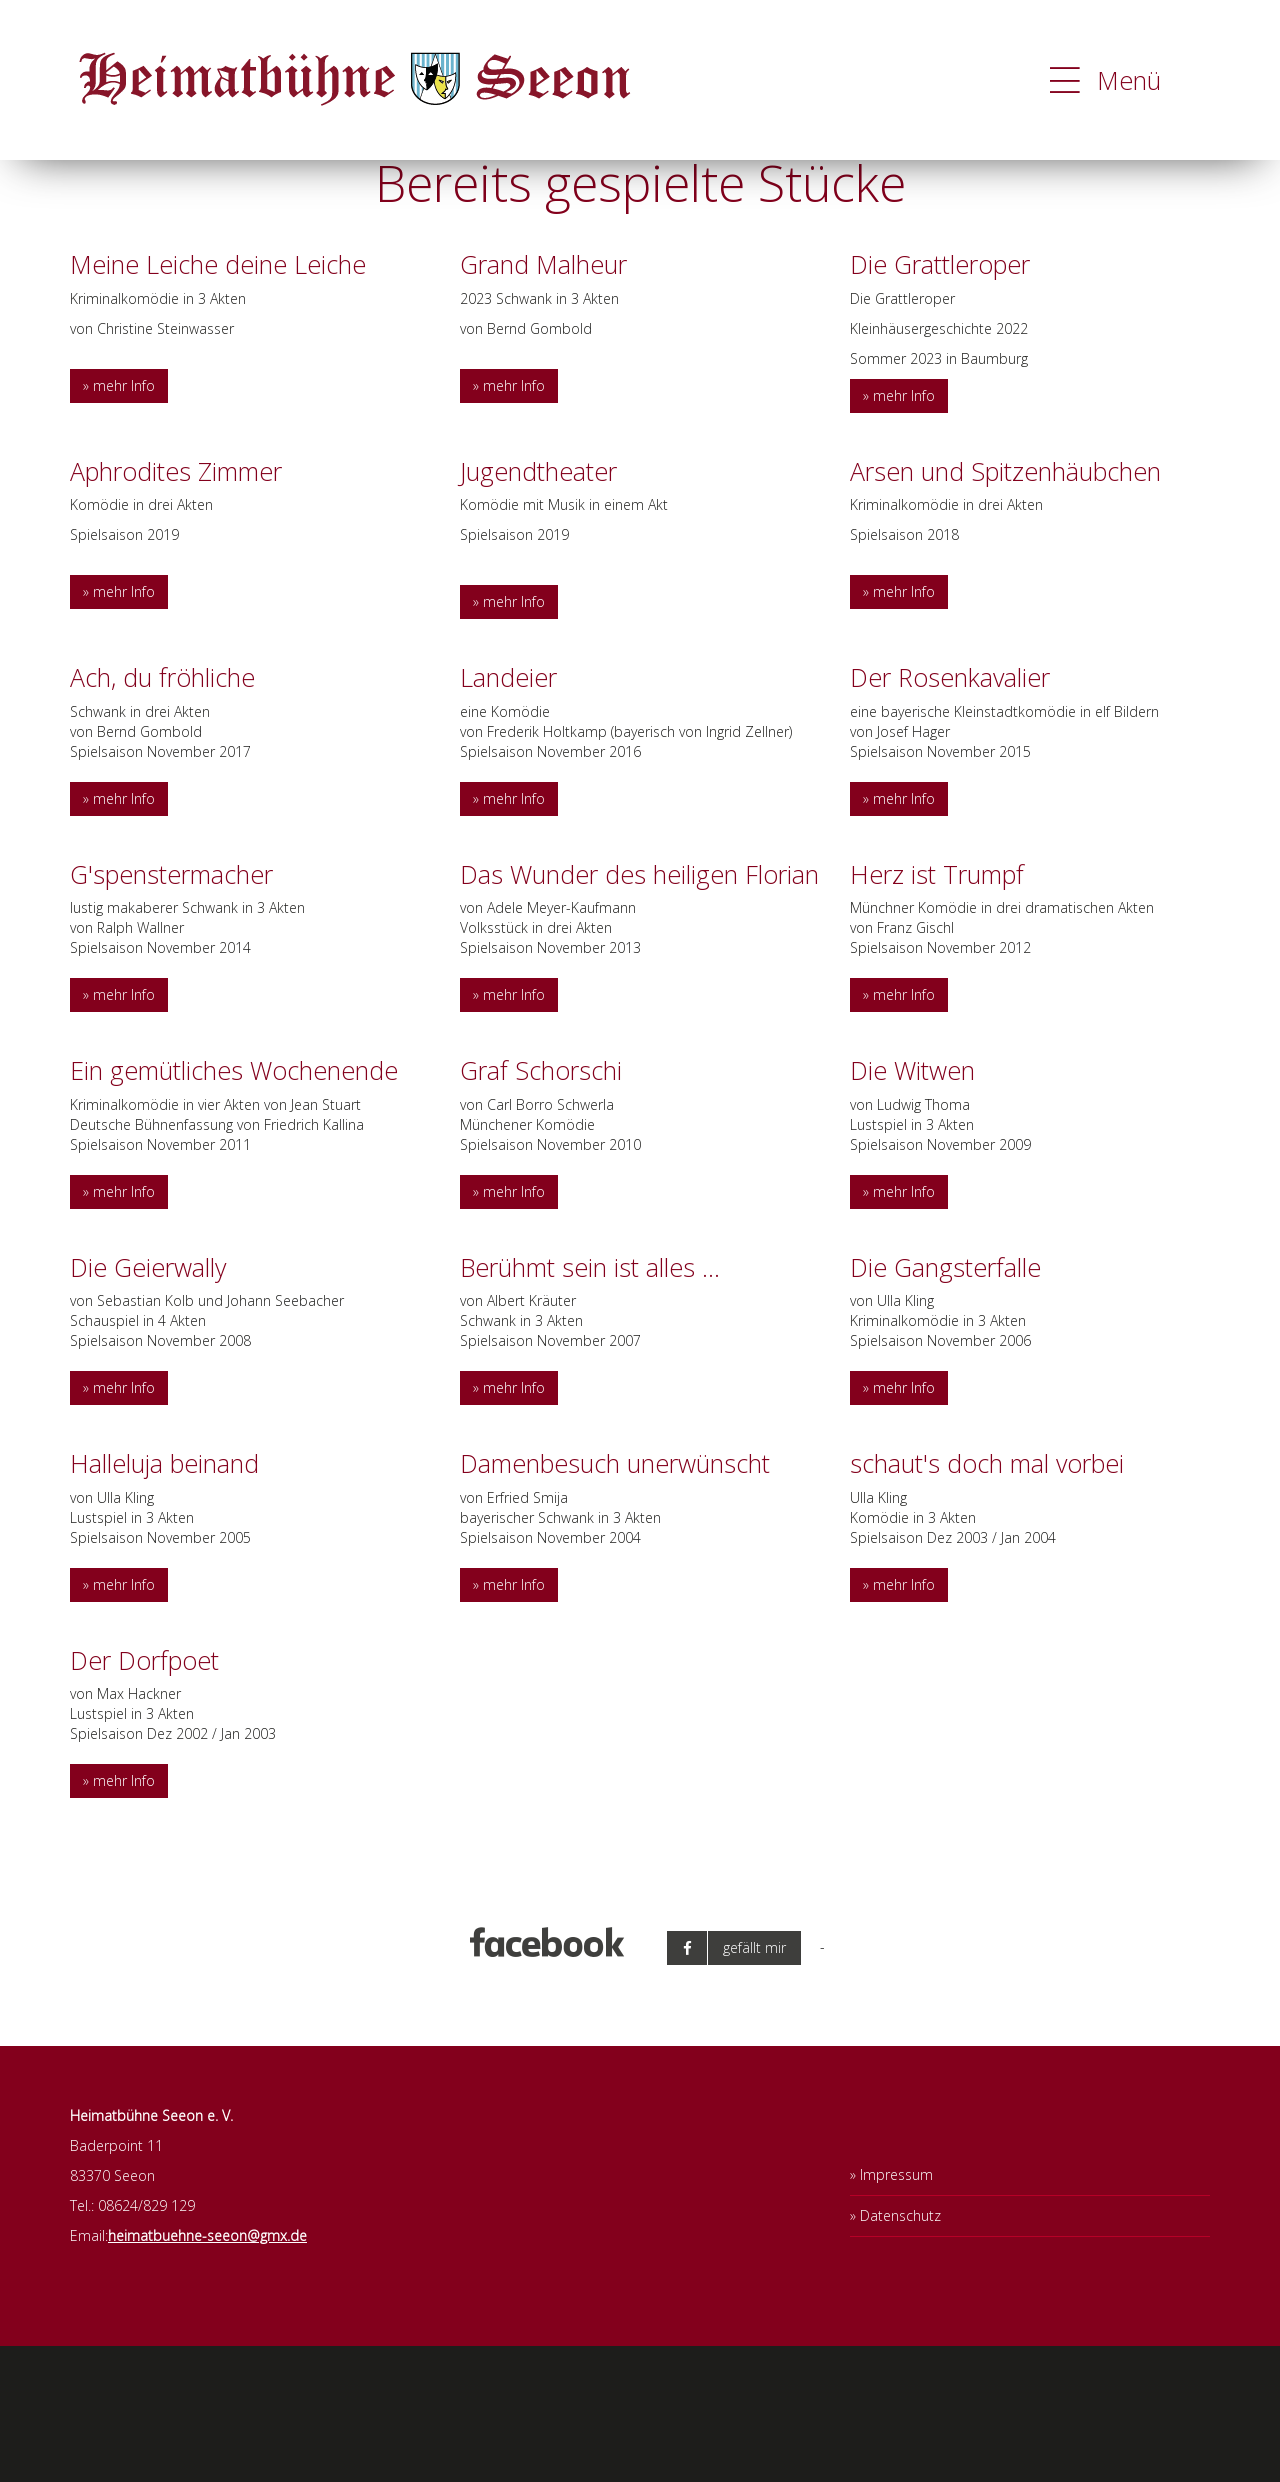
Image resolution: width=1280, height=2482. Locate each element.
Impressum (896, 2310)
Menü (1105, 80)
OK (1182, 175)
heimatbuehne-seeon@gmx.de (207, 2371)
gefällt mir (754, 2082)
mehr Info (124, 521)
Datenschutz (900, 2351)
